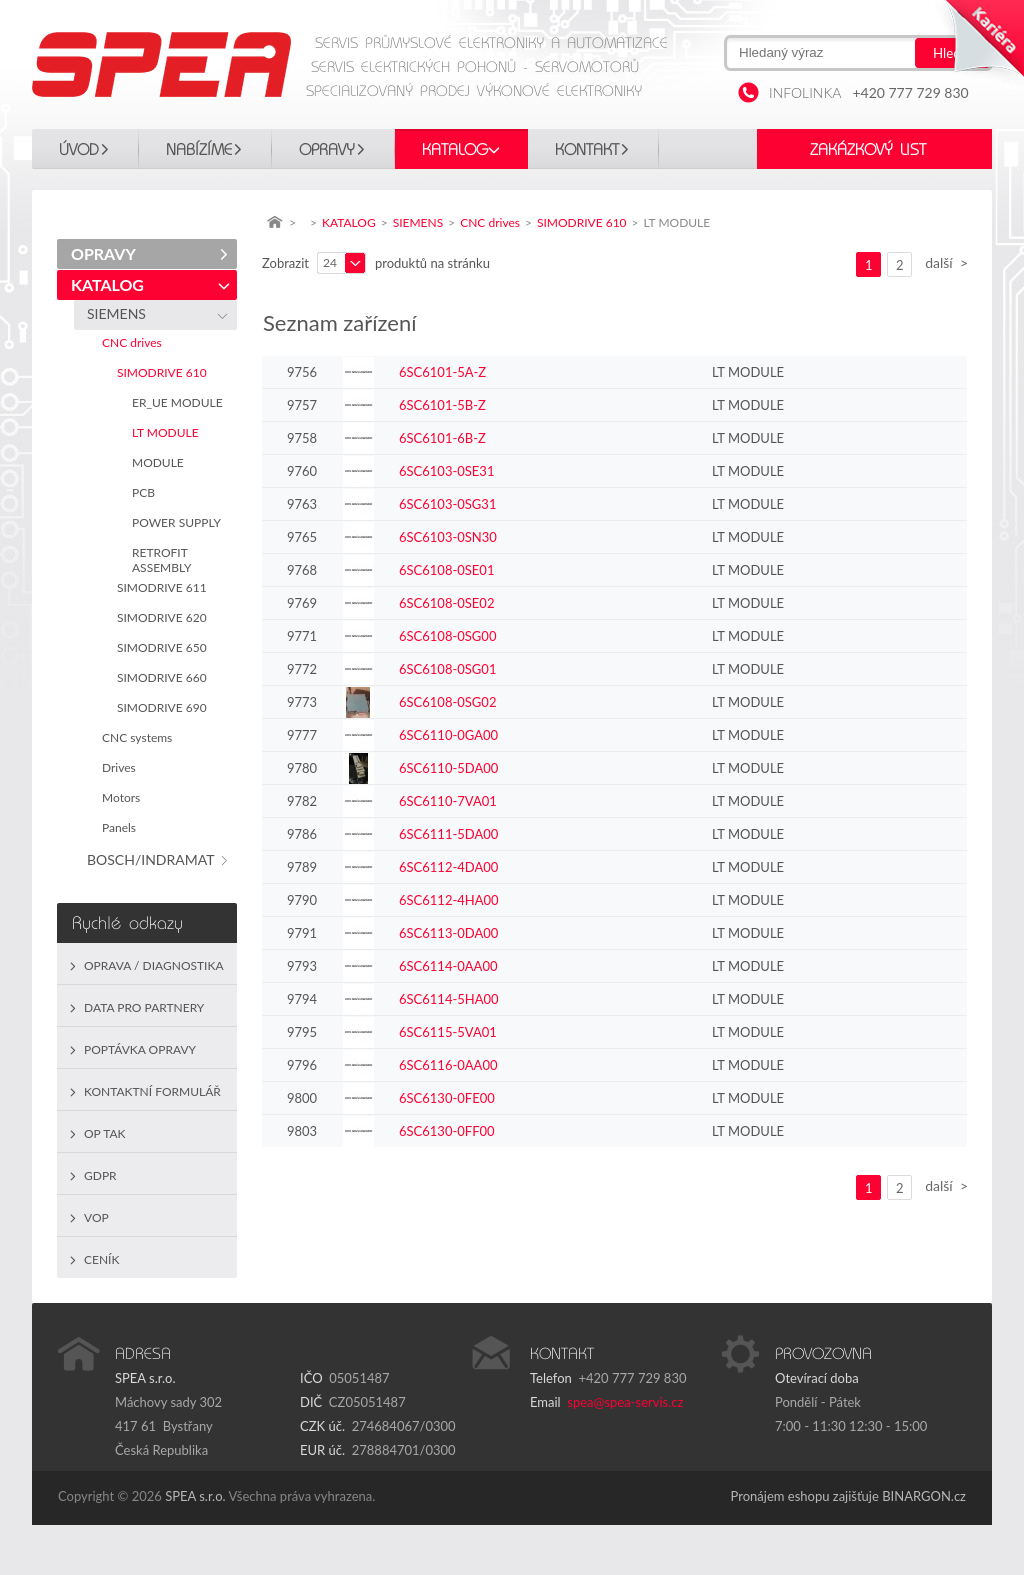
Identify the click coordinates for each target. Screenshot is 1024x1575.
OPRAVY (327, 150)
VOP (96, 1217)
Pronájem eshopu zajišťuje (805, 1496)
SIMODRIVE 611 (165, 587)
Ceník (101, 1259)
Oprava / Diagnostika (154, 965)
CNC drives (135, 342)
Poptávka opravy (140, 1049)
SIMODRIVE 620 (165, 617)
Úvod (79, 150)
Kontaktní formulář (152, 1091)
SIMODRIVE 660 (165, 677)
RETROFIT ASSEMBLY (164, 560)
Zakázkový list (868, 150)
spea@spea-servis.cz (625, 1402)
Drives (122, 767)
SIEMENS (120, 313)
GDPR (100, 1175)
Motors (124, 797)
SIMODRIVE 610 (165, 372)
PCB (146, 492)
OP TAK (105, 1133)
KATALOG (455, 150)
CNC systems (140, 737)
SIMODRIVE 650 (165, 647)
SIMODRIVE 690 (165, 707)
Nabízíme (199, 150)
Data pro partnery (144, 1007)
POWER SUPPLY (179, 522)
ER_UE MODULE (180, 402)
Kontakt (587, 150)
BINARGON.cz (924, 1496)
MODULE (161, 462)
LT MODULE (168, 432)
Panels (122, 827)
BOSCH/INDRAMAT (154, 859)
